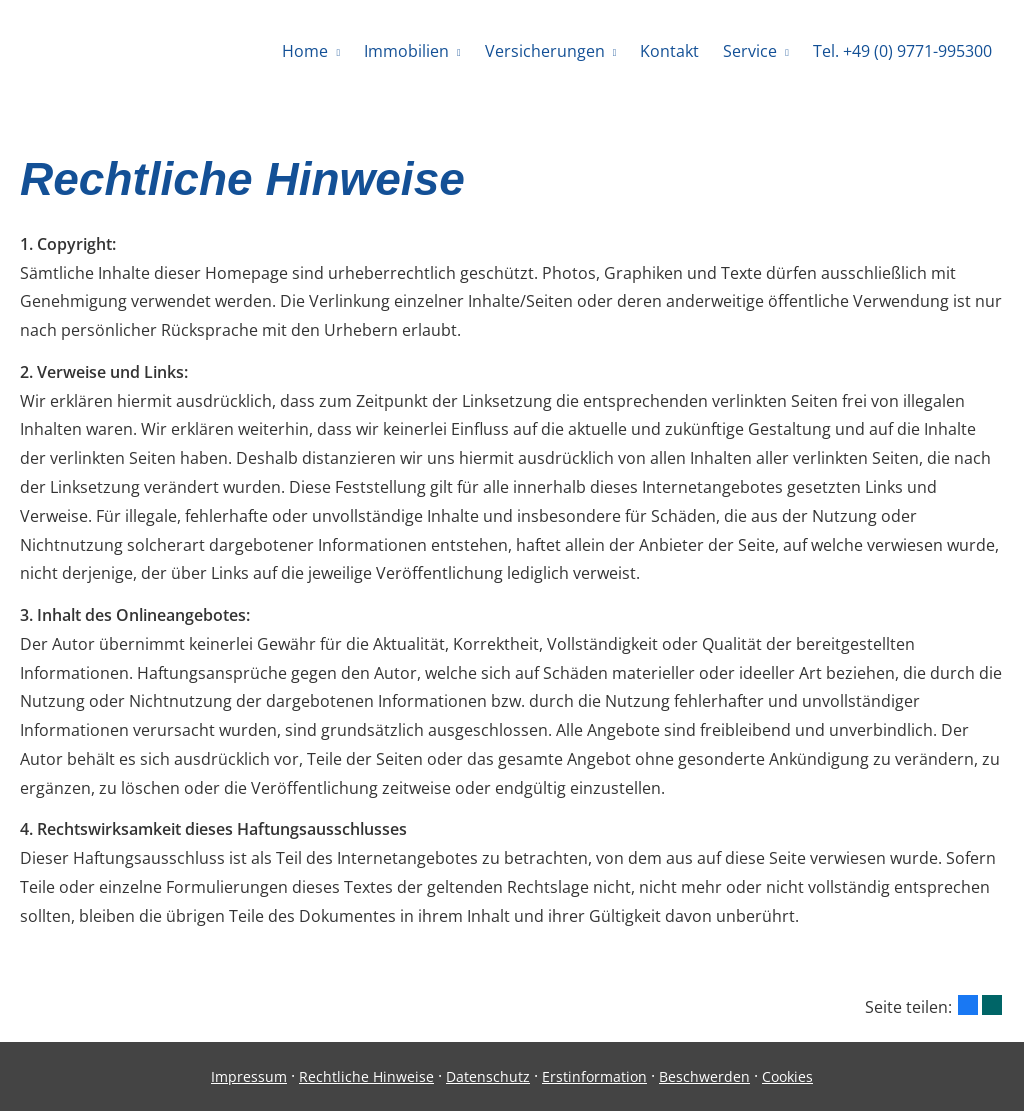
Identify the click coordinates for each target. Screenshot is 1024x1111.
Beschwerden (704, 1076)
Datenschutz (488, 1076)
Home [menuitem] (305, 51)
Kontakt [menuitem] (669, 51)
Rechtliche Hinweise (366, 1076)
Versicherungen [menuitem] (545, 51)
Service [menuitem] (750, 51)
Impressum (249, 1076)
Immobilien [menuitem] (406, 51)
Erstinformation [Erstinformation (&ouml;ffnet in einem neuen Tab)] (594, 1076)
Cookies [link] (787, 1076)
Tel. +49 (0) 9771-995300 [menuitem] (902, 51)
